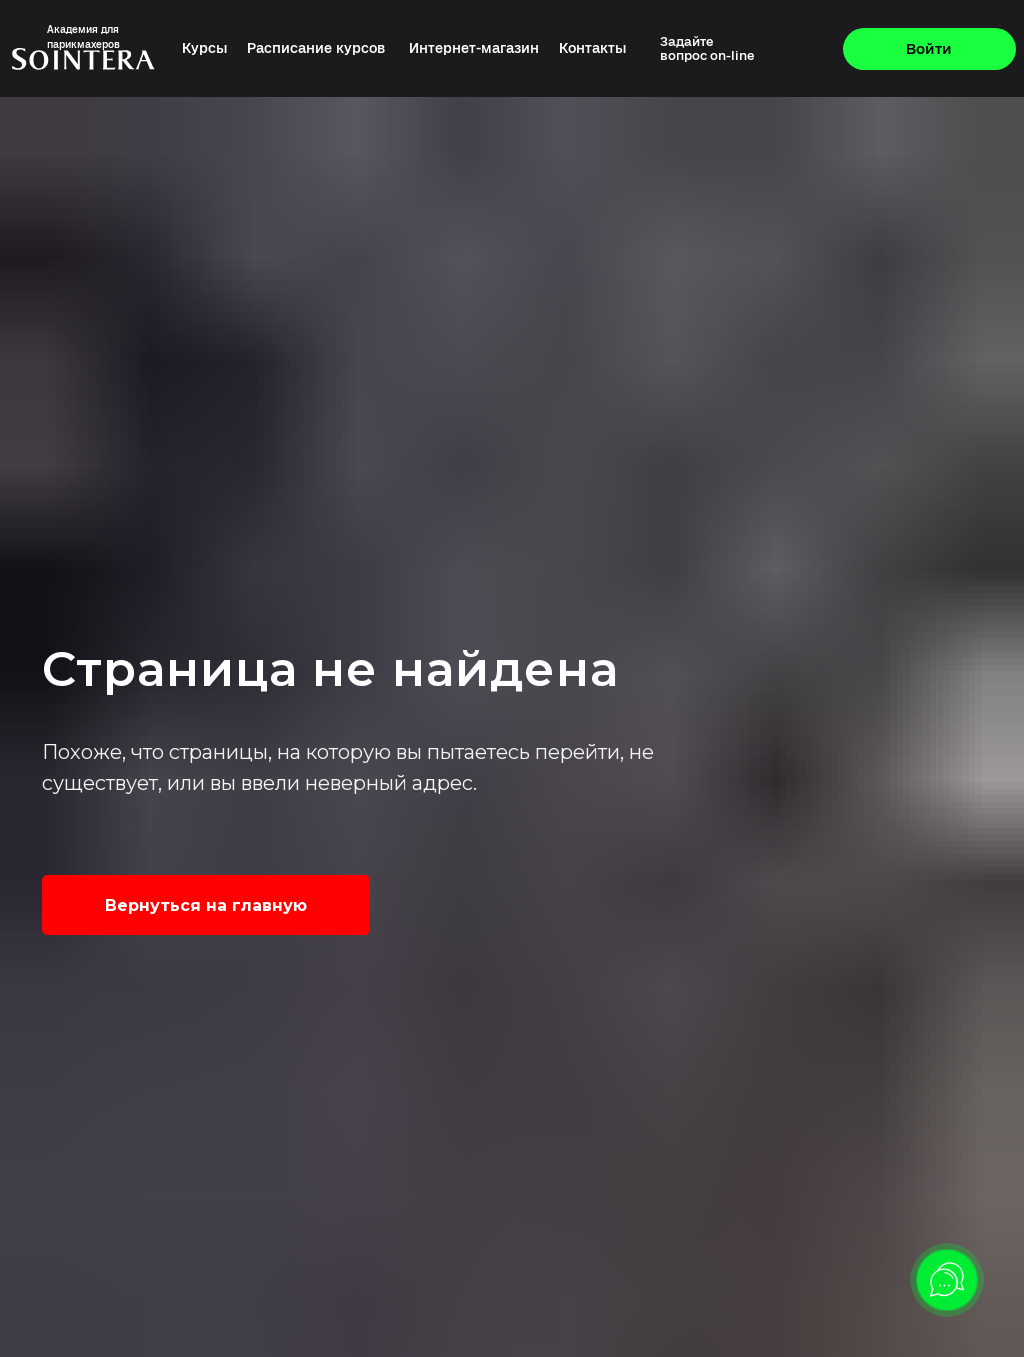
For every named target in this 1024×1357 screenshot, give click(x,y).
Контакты (593, 48)
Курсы (205, 48)
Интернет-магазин (474, 48)
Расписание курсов (316, 48)
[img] (776, 48)
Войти (929, 49)
